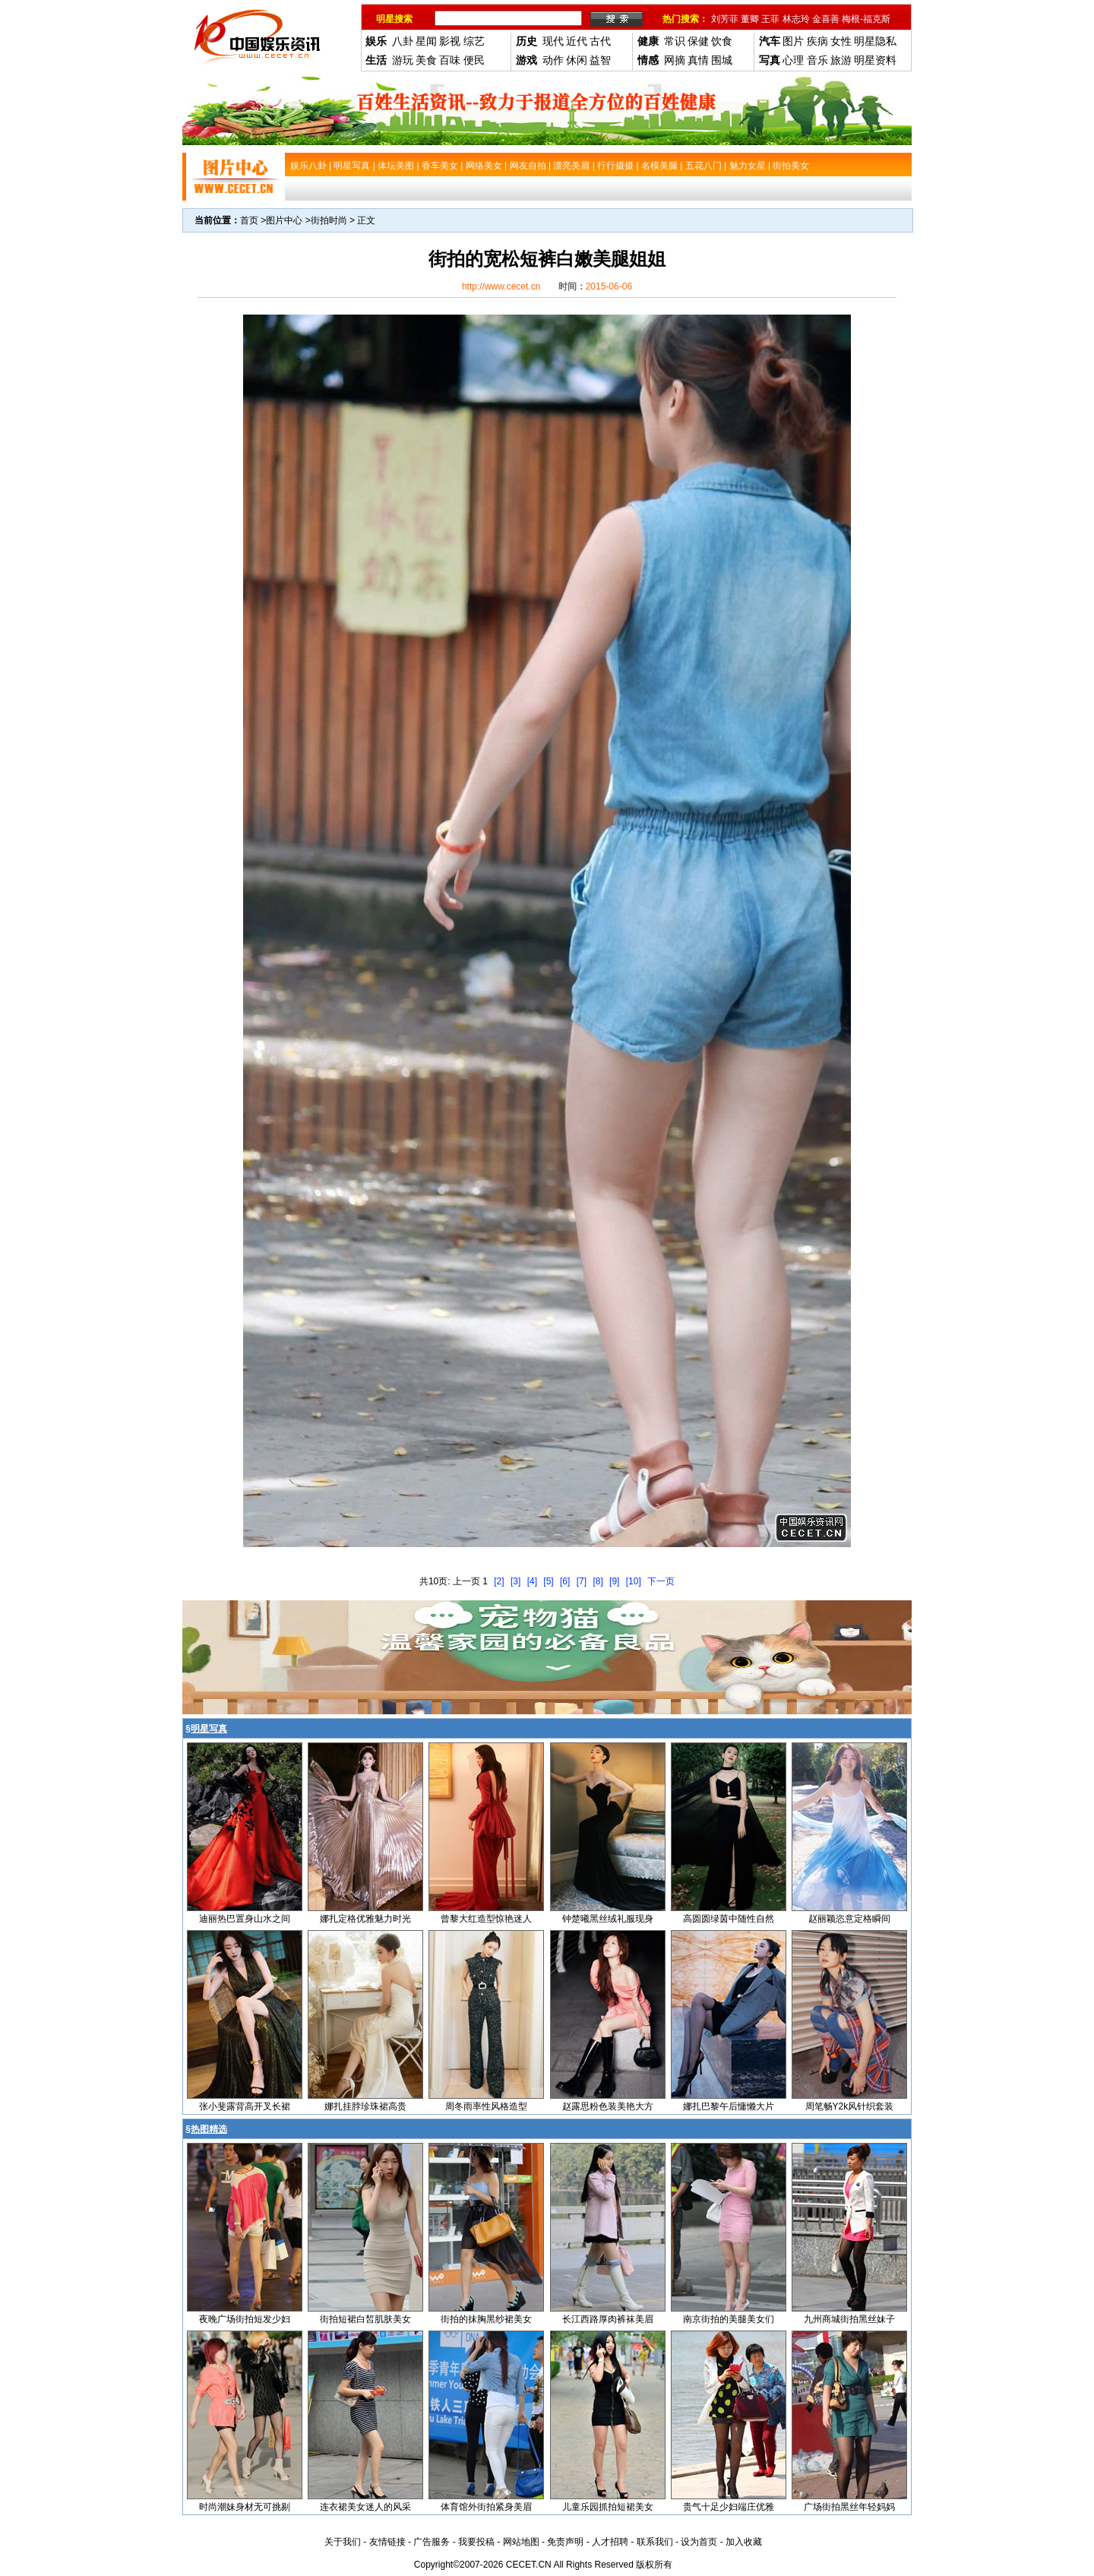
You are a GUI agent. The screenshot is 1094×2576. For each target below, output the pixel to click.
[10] (633, 1581)
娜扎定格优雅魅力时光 (365, 1918)
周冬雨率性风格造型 (486, 2106)
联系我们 (655, 2541)
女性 (841, 41)
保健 (698, 41)
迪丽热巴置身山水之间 (244, 1918)
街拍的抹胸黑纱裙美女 (486, 2319)
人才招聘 (610, 2541)
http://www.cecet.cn (501, 286)
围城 (721, 60)
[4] (532, 1581)
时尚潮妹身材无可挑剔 (244, 2507)
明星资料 (875, 60)
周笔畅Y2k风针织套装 (849, 2106)
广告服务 (431, 2541)
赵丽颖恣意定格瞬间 (849, 1918)
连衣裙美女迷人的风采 (365, 2507)
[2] (499, 1581)
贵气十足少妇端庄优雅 (728, 2507)
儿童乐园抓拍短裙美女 (607, 2507)
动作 (553, 60)
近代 (576, 41)
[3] (515, 1581)
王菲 (770, 19)
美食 (426, 60)
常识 (674, 41)
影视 (449, 41)
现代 (553, 41)
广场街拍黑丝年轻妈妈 (849, 2507)
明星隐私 (875, 41)
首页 (249, 220)
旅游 (841, 60)
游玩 (402, 60)
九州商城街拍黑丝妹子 (849, 2319)
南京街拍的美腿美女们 (728, 2319)
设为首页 (699, 2541)
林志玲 (796, 19)
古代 (600, 41)
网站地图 (521, 2541)
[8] (597, 1581)
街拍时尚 (329, 220)
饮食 (721, 41)
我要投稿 (476, 2541)
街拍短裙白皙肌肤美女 (365, 2319)
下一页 (661, 1581)
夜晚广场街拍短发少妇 (244, 2319)
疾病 (817, 41)
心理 (793, 60)
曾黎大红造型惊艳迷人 (486, 1918)
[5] (548, 1581)
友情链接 (387, 2541)
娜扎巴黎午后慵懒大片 (728, 2106)
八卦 (402, 41)
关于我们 (342, 2541)
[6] (565, 1581)
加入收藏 (744, 2541)
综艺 (474, 41)
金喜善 (825, 19)
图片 (793, 41)
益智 (600, 60)
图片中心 (284, 220)
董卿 (750, 19)
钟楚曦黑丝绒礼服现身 (607, 1918)
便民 (474, 60)
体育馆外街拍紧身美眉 (486, 2507)
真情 (698, 60)
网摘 (674, 60)
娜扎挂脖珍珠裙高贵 (365, 2106)
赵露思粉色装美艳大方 (607, 2106)
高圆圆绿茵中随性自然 (728, 1918)
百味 (449, 60)
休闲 (576, 60)
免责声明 (565, 2541)
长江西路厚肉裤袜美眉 (607, 2319)
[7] (582, 1581)
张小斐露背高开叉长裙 (244, 2106)
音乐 (817, 60)
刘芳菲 (724, 19)
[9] (614, 1581)
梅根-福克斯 (866, 19)
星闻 (426, 41)
